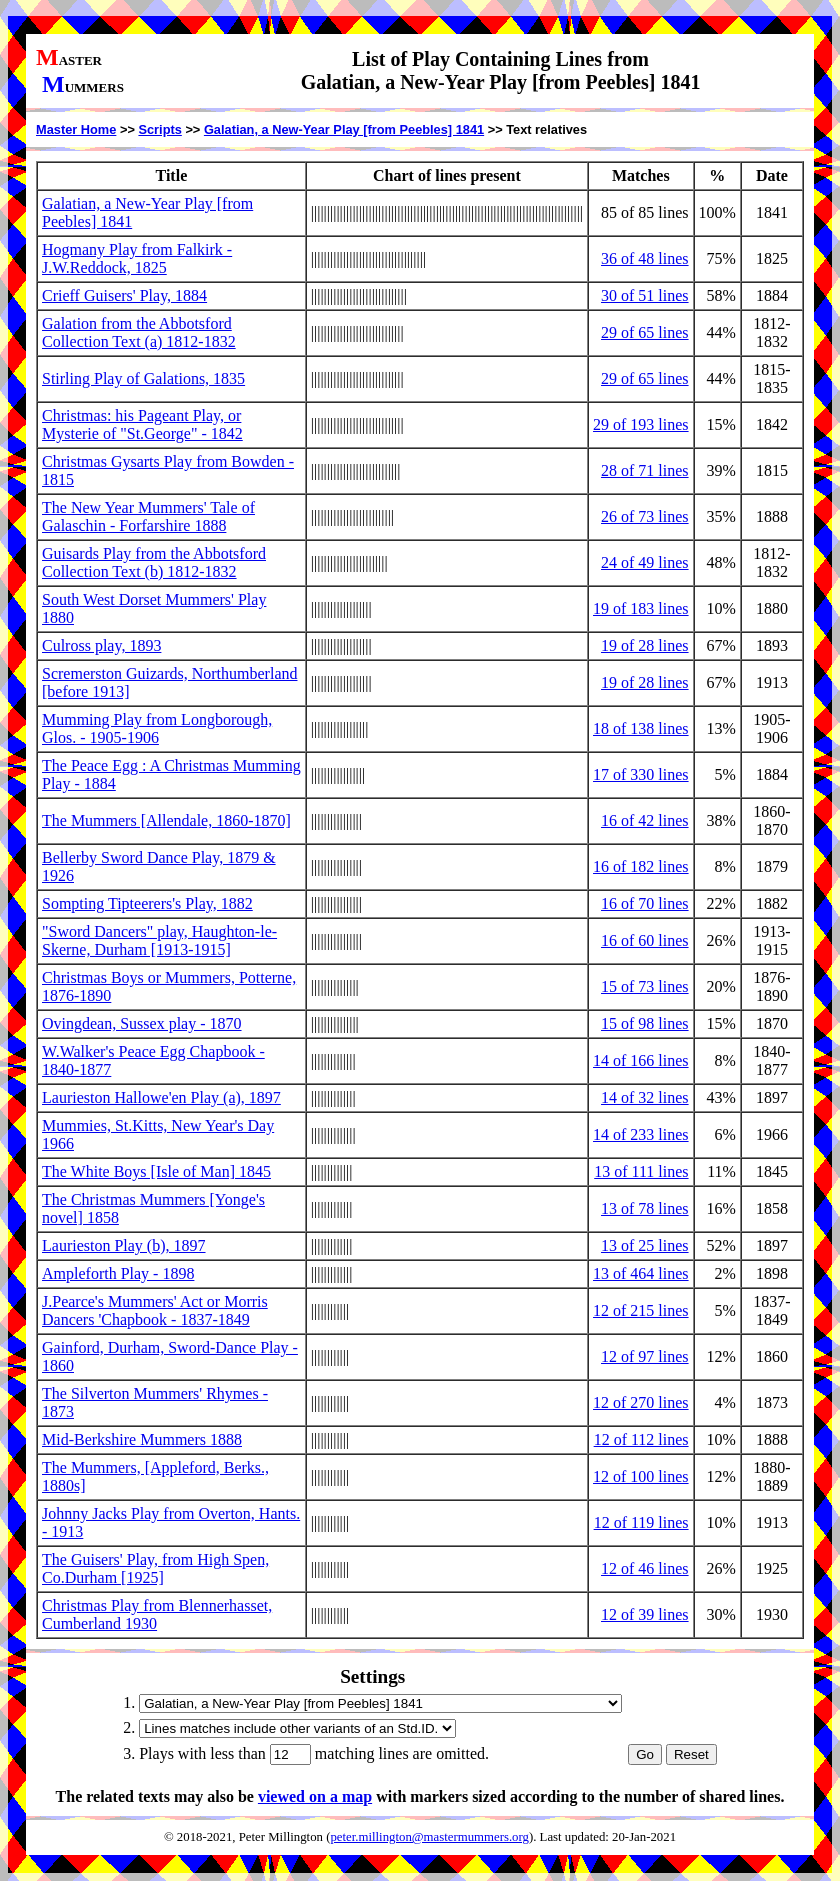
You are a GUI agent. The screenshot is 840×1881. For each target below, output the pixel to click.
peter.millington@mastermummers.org (429, 1837)
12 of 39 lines (645, 1614)
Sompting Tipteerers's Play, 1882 (147, 903)
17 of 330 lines (641, 774)
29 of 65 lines (645, 332)
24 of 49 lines (645, 562)
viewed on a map (315, 1796)
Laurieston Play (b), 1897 (124, 1245)
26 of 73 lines (645, 516)
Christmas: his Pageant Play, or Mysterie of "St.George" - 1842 (142, 424)
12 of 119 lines (641, 1522)
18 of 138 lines (641, 728)
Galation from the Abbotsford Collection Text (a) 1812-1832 (139, 332)
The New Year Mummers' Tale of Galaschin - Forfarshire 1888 (148, 516)
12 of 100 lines (641, 1476)
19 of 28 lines (645, 645)
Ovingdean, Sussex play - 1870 (142, 1023)
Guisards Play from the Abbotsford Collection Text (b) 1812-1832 (154, 562)
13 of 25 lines (645, 1245)
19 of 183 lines (641, 608)
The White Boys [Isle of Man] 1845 (156, 1171)
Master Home (76, 129)
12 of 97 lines (645, 1356)
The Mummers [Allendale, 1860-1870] (166, 820)
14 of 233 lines (641, 1134)
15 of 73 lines (645, 986)
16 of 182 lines (641, 866)
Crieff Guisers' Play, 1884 (124, 295)
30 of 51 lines (645, 295)
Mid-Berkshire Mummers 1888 (142, 1439)
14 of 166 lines (641, 1060)
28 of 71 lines (645, 470)
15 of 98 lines (645, 1023)
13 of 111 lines (641, 1171)
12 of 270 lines (641, 1402)
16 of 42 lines (645, 820)
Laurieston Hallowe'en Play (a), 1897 (161, 1097)
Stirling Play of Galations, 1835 (143, 378)
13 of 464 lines (641, 1273)
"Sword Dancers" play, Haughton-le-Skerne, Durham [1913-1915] (159, 940)
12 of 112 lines (641, 1439)
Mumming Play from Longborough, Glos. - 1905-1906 (157, 728)
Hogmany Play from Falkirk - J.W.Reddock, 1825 (137, 258)
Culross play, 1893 (101, 645)
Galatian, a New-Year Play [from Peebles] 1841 (344, 129)
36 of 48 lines (645, 258)
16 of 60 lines (645, 940)
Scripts (159, 129)
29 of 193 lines (641, 424)
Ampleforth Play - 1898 (118, 1273)
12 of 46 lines (645, 1568)
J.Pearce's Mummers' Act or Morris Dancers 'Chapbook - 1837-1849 (155, 1310)
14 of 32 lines (645, 1097)
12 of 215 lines (641, 1310)
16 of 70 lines (645, 903)
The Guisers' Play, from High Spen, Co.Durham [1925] (155, 1568)
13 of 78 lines (645, 1208)
